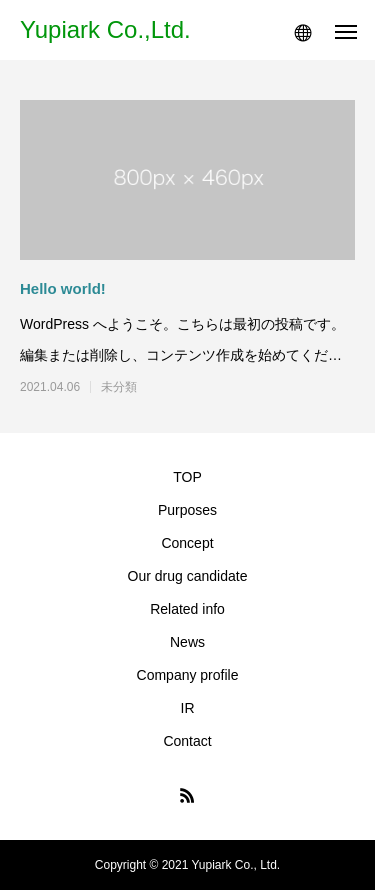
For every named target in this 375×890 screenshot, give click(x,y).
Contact (187, 741)
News (187, 642)
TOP (187, 477)
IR (188, 708)
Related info (187, 609)
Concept (187, 543)
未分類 (119, 387)
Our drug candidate (188, 576)
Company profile (188, 675)
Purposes (187, 510)
